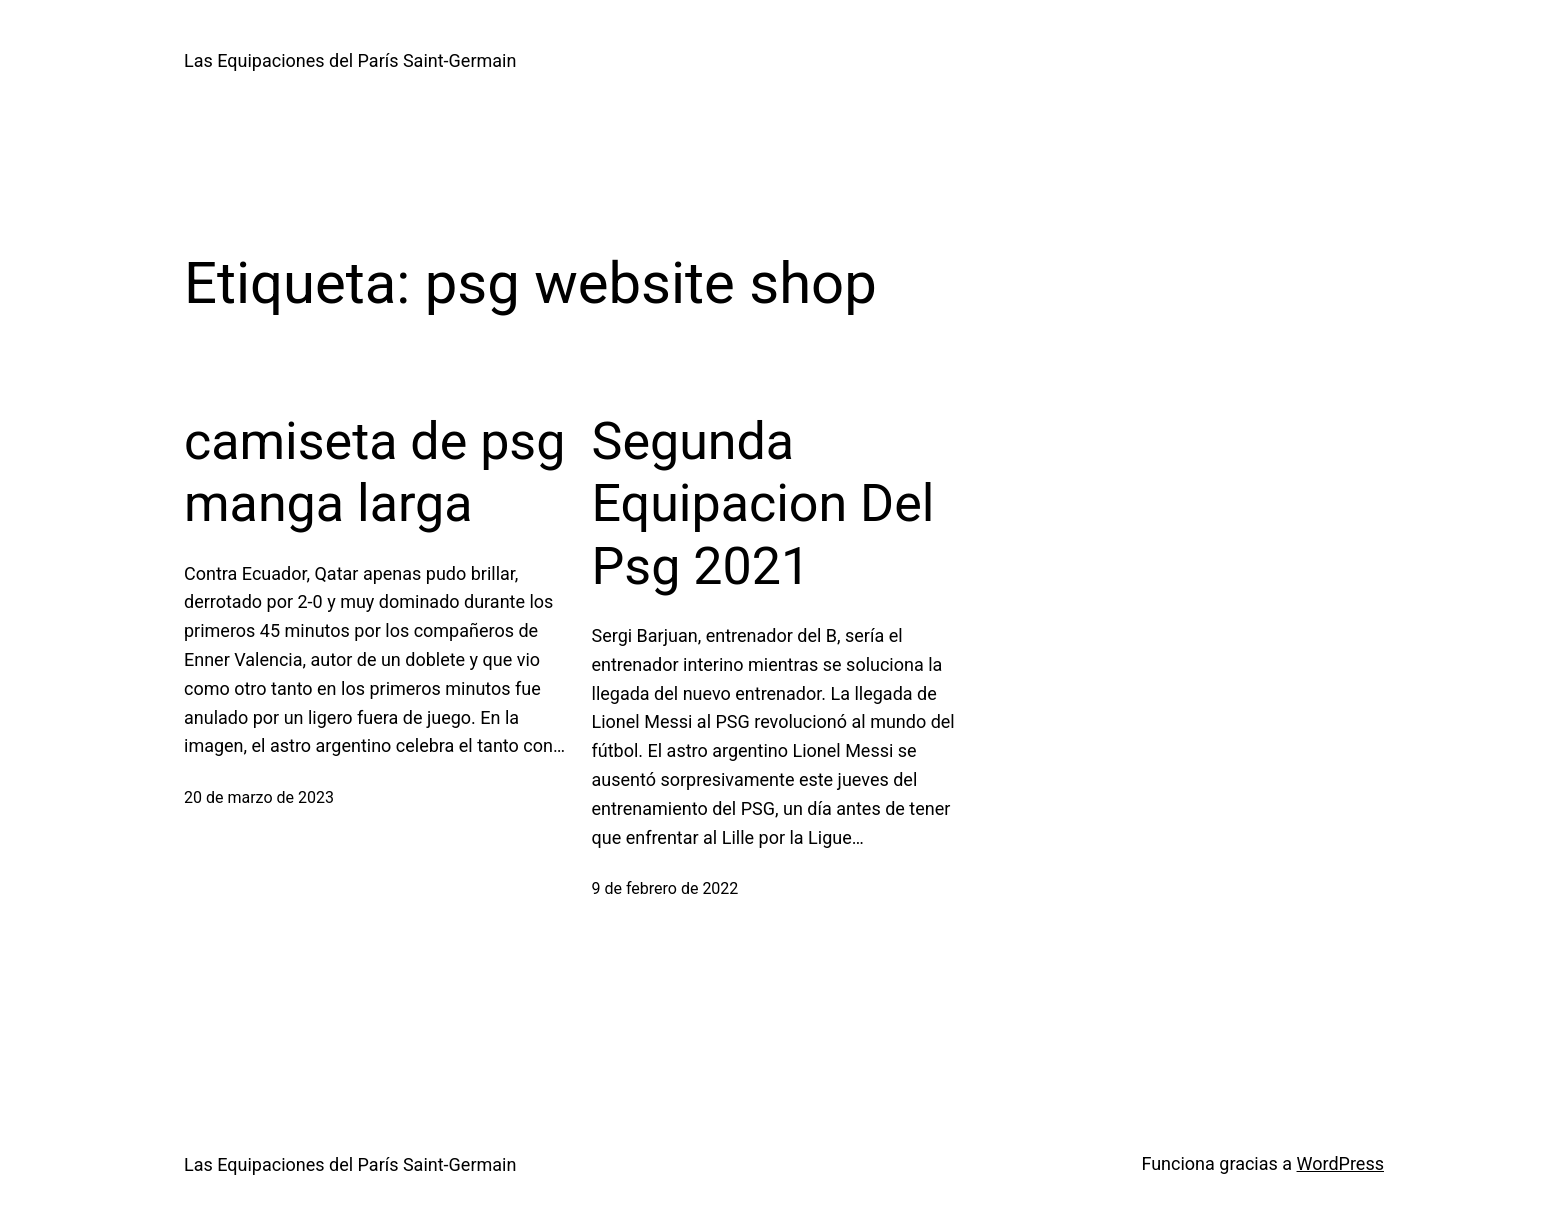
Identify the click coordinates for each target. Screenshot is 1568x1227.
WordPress (1340, 1163)
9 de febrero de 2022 (665, 888)
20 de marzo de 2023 (259, 797)
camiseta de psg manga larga (374, 472)
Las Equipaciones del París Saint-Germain (350, 60)
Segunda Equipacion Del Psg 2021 (763, 504)
